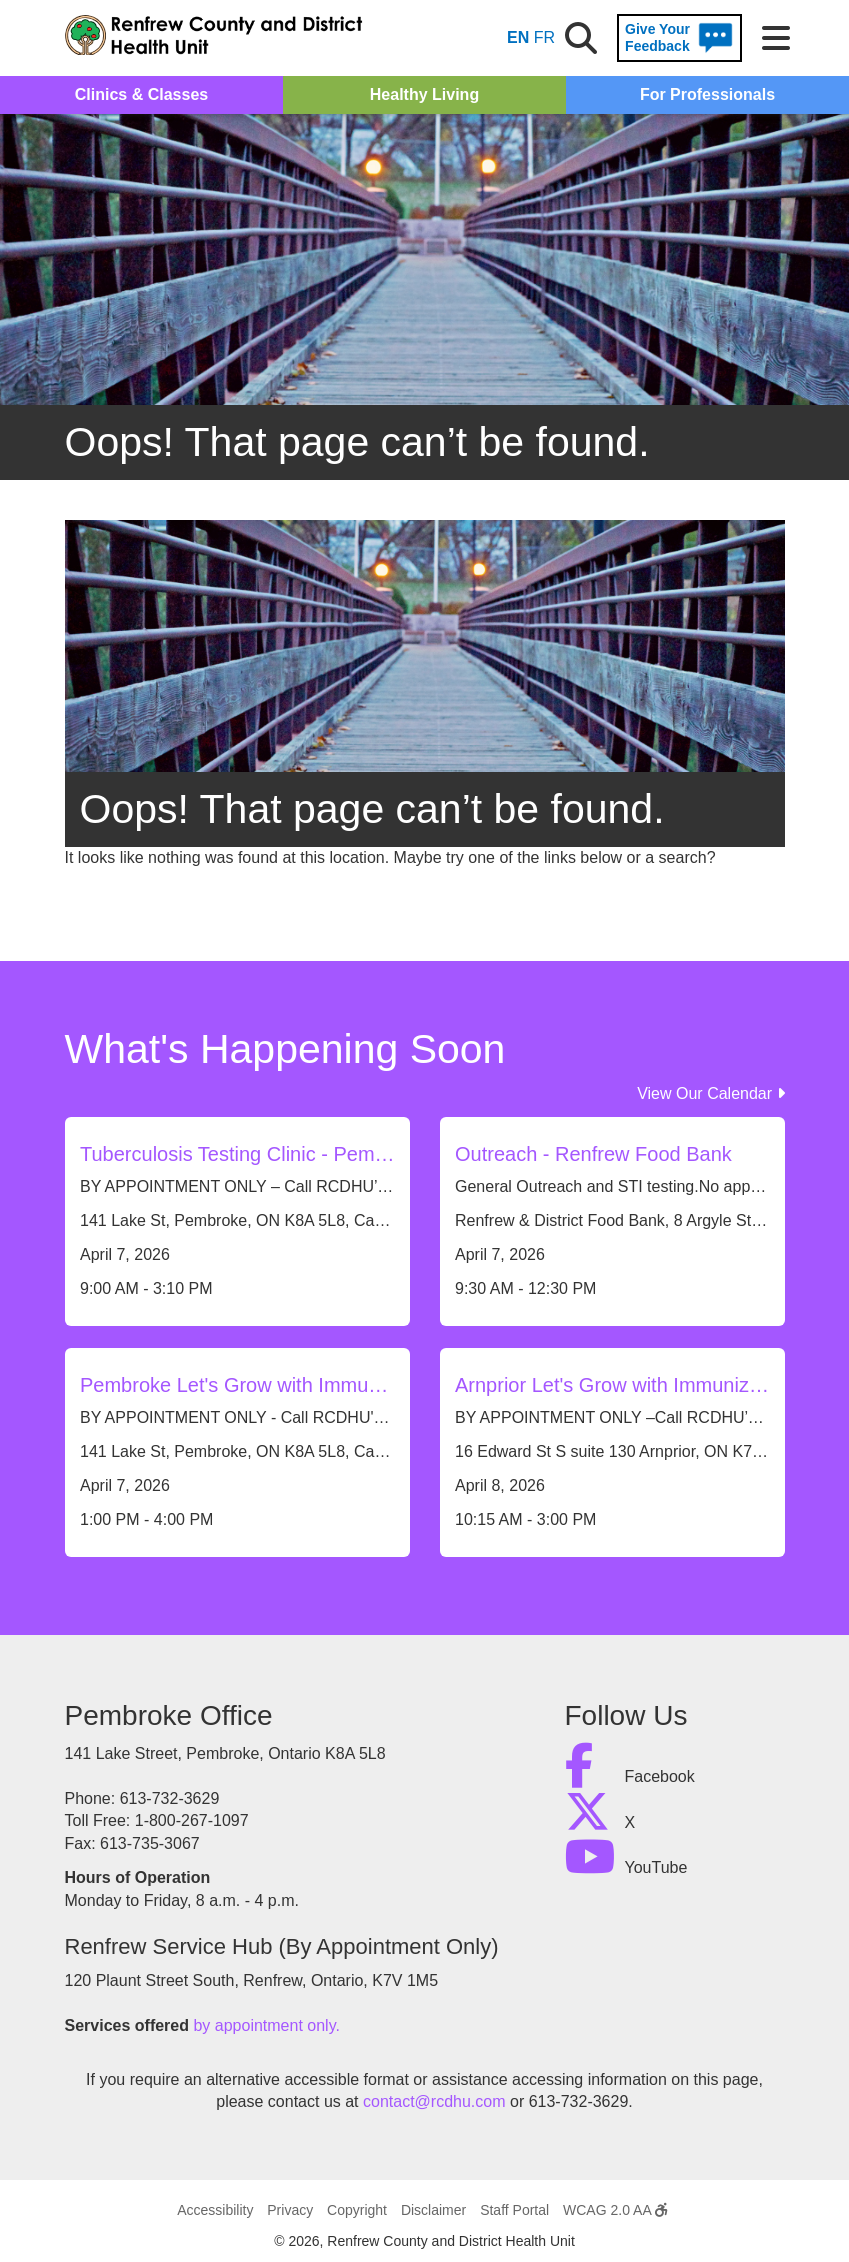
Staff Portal (514, 2210)
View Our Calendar (710, 1093)
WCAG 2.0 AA (615, 2210)
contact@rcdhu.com (434, 2101)
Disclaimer (433, 2210)
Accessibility (215, 2210)
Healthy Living (424, 94)
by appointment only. (266, 2025)
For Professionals (707, 94)
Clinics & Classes (141, 94)
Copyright (357, 2210)
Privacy (290, 2210)
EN (518, 37)
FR (544, 37)
